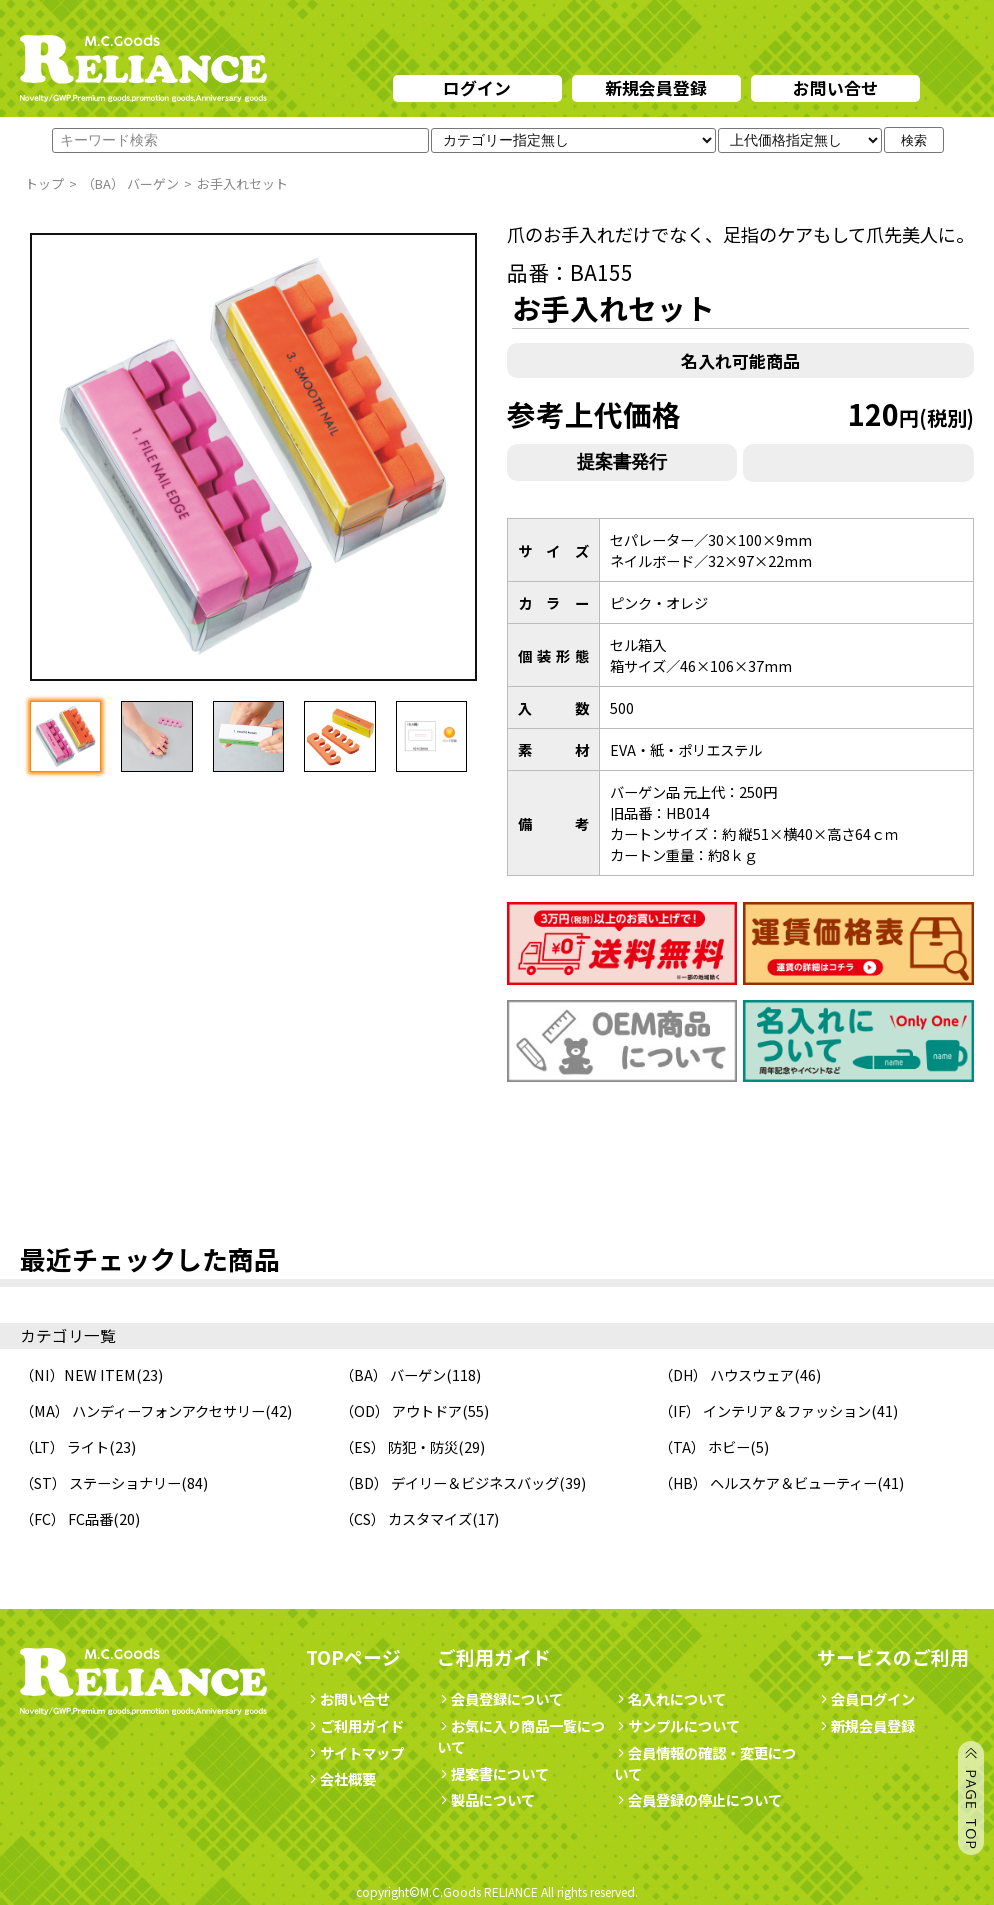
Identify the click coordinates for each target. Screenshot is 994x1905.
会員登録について (500, 1698)
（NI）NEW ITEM (78, 1374)
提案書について (493, 1773)
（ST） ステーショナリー (100, 1482)
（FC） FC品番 (66, 1518)
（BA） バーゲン (393, 1374)
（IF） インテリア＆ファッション (765, 1410)
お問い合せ (835, 87)
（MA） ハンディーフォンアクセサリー (142, 1410)
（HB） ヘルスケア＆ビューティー (768, 1482)
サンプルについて (677, 1725)
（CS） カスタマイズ (406, 1518)
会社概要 (341, 1778)
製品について (486, 1799)
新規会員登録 (656, 87)
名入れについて (670, 1698)
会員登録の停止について (705, 1799)
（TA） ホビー (704, 1446)
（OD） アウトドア (401, 1410)
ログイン (477, 87)
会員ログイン (866, 1698)
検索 (914, 140)
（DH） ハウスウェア (726, 1374)
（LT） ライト (64, 1446)
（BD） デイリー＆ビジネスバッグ (449, 1482)
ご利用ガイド (355, 1725)
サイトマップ (355, 1752)
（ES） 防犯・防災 (399, 1446)
